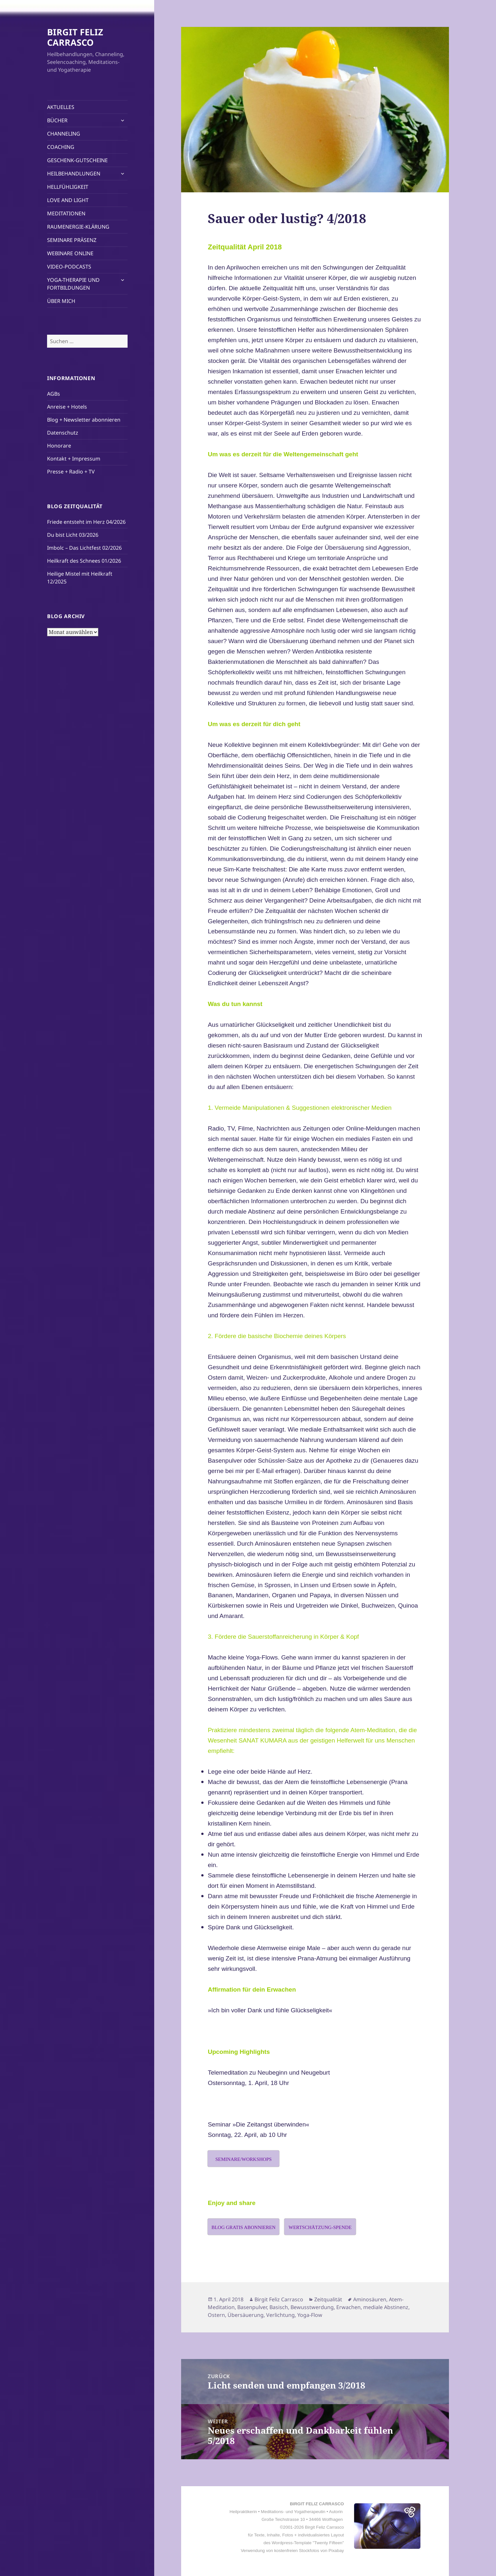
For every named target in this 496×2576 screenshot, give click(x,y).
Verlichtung (280, 2314)
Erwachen (348, 2307)
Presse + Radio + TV (71, 471)
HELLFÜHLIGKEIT (67, 186)
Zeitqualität (328, 2299)
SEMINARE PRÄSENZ (71, 240)
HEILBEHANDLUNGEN (73, 173)
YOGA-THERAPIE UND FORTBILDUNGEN (73, 283)
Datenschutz (62, 432)
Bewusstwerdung (312, 2307)
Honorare (59, 445)
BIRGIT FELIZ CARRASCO (75, 37)
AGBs (53, 393)
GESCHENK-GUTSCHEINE (77, 160)
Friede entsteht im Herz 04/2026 (86, 521)
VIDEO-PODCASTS (69, 266)
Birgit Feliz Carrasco (278, 2299)
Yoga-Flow (309, 2314)
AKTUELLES (60, 107)
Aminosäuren (369, 2299)
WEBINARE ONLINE (70, 253)
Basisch (278, 2307)
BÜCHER (57, 120)
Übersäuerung (246, 2314)
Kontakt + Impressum (73, 458)
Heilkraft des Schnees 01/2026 (84, 560)
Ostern (216, 2314)
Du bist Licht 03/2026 (72, 534)
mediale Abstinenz (385, 2307)
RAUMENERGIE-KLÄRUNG (78, 226)
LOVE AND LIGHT (68, 200)
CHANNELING (63, 133)
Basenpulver (252, 2307)
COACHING (60, 146)
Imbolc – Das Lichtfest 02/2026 (84, 547)
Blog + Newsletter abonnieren (83, 419)
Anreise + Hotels (67, 406)
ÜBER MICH (61, 301)
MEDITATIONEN (66, 213)
